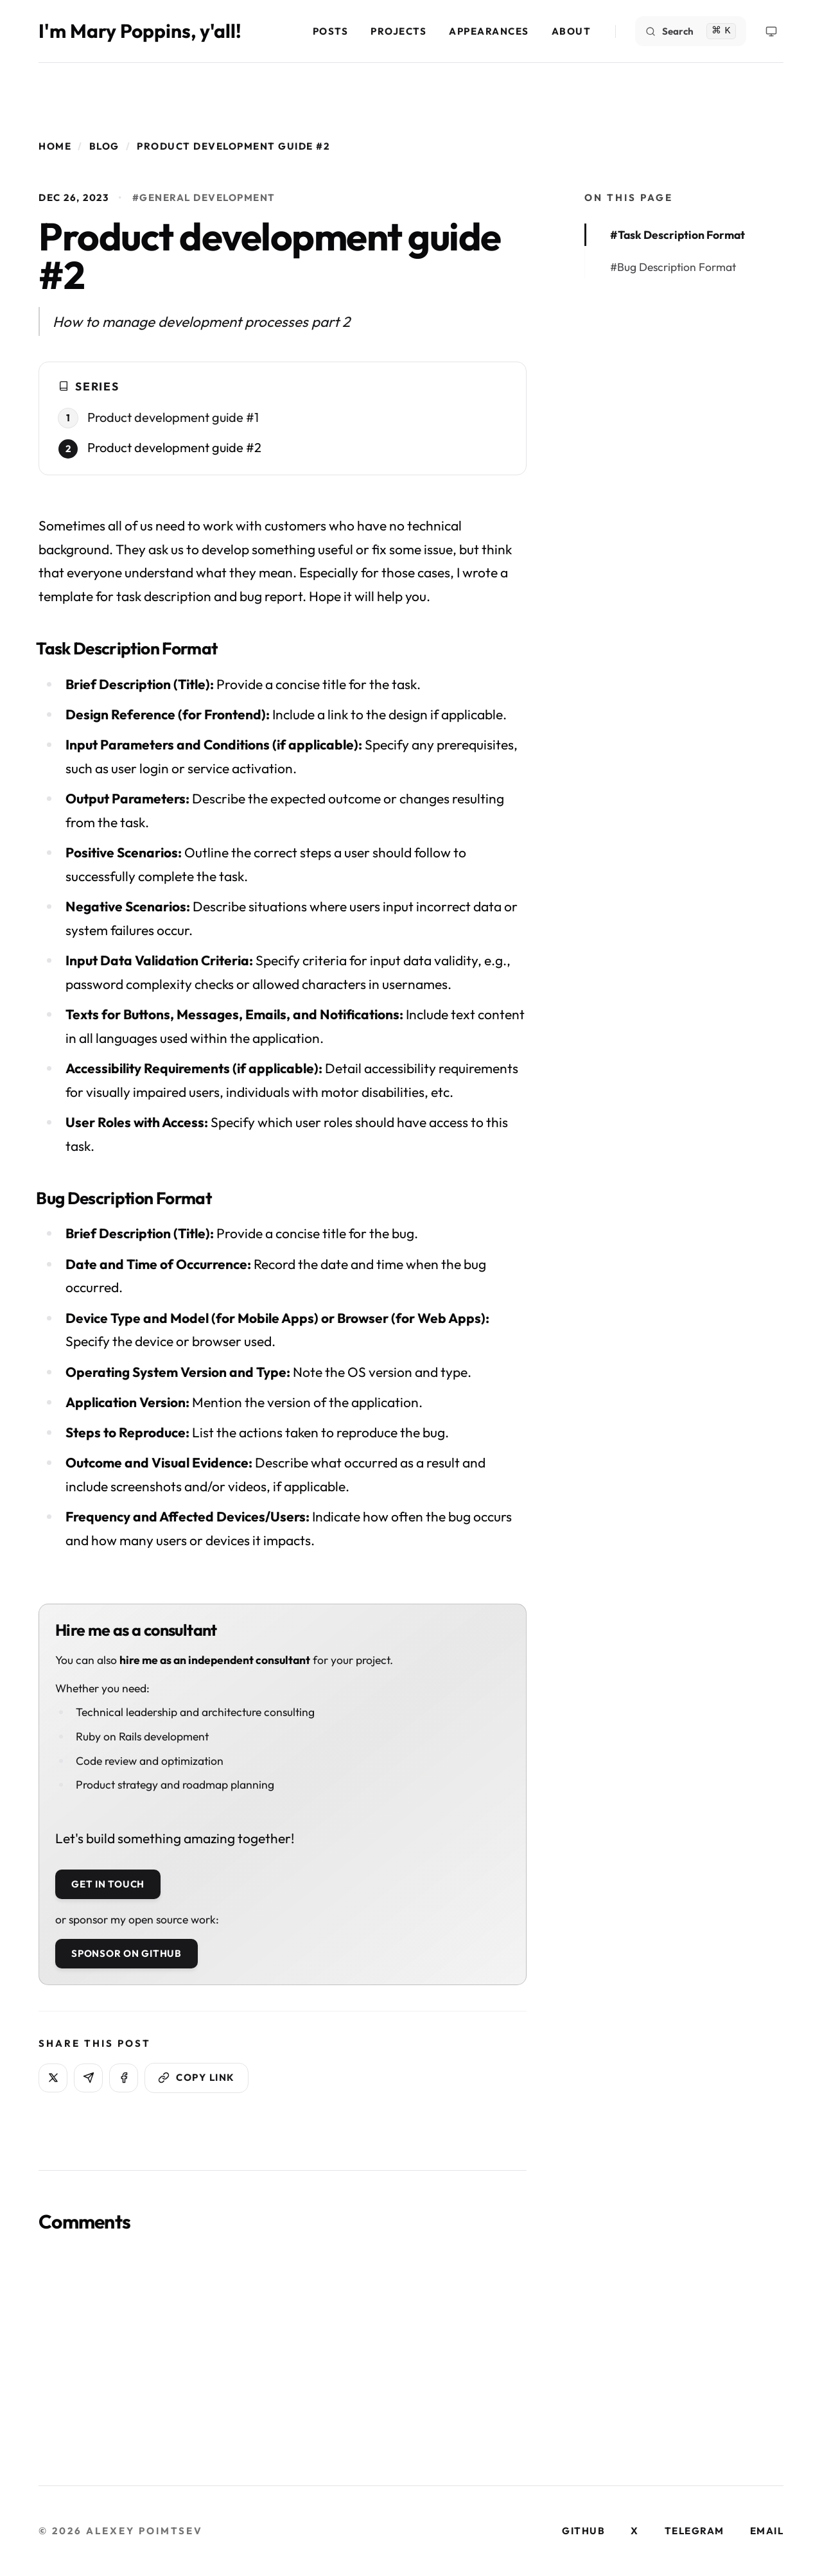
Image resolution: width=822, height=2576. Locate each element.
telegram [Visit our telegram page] (694, 2531)
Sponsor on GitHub (126, 1953)
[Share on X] (53, 2077)
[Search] (690, 31)
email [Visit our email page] (767, 2531)
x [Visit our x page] (635, 2531)
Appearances (489, 31)
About (571, 31)
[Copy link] (196, 2078)
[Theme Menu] (771, 31)
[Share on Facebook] (123, 2077)
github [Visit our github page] (583, 2531)
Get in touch (107, 1884)
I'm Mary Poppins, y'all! (140, 31)
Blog (104, 146)
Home (55, 146)
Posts (331, 31)
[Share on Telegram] (88, 2077)
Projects (398, 31)
